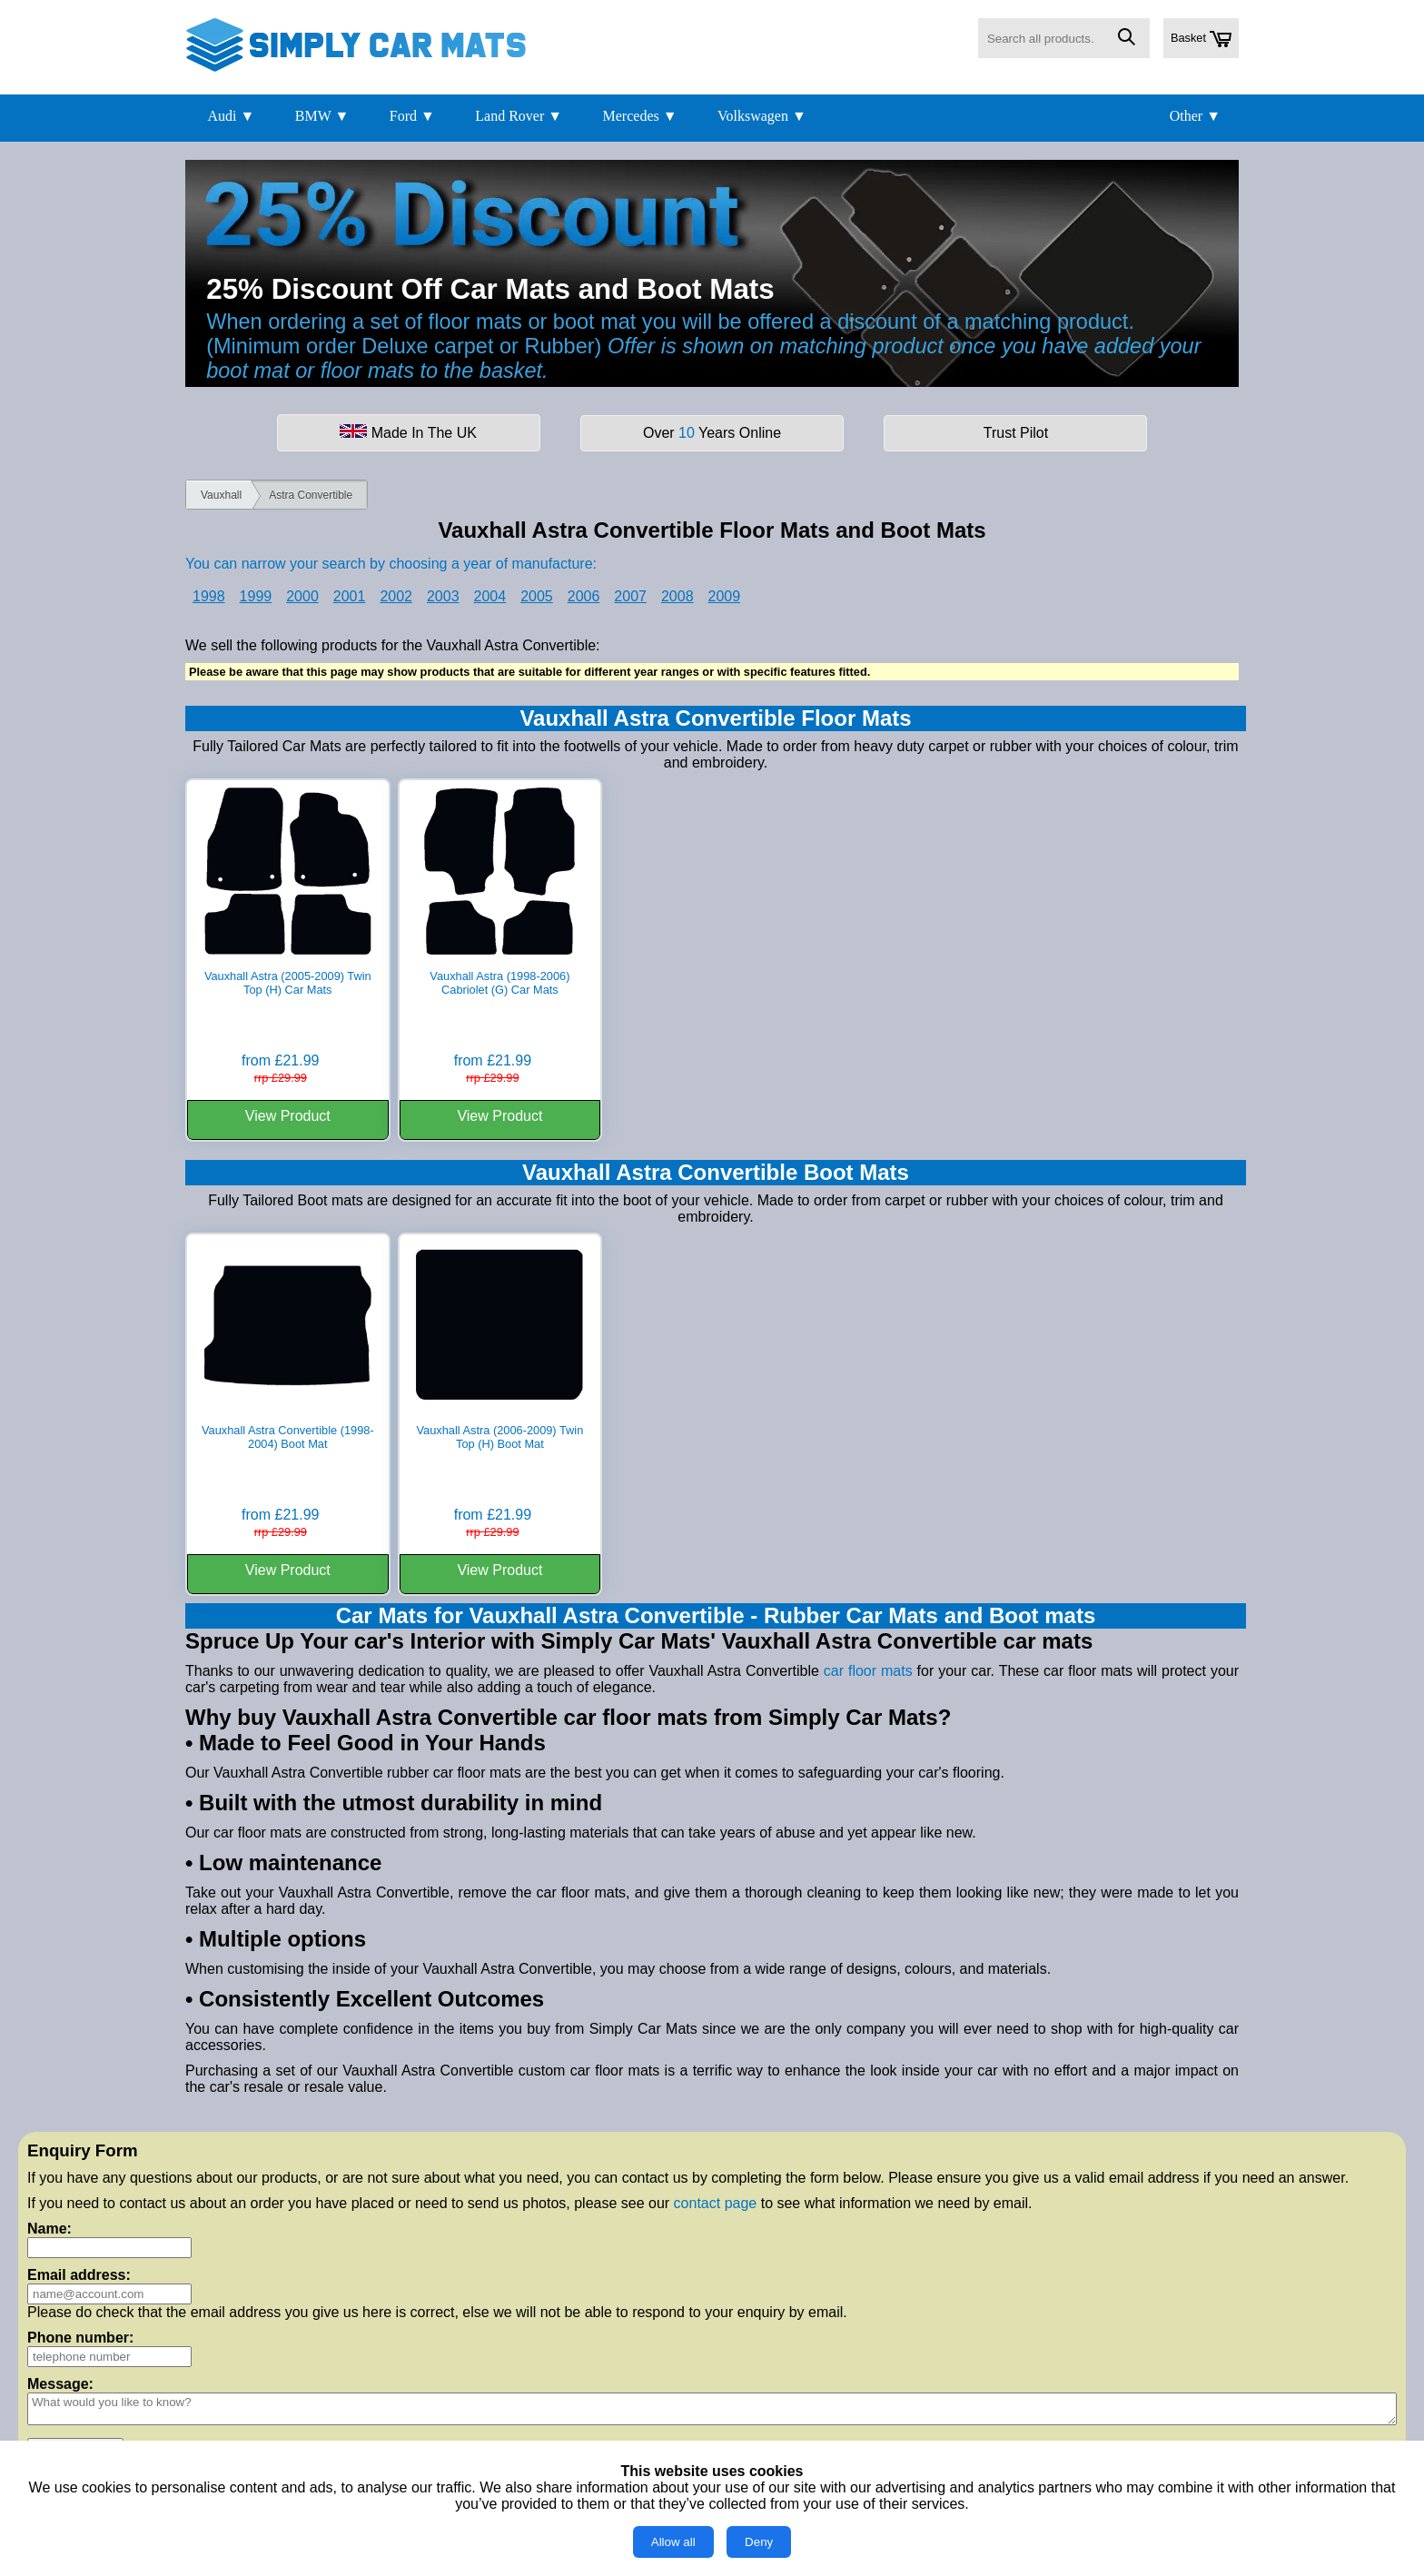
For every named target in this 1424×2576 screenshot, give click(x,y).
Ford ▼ (412, 116)
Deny (759, 2542)
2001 (349, 596)
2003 (443, 596)
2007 (630, 596)
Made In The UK (408, 432)
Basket (1201, 39)
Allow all (673, 2542)
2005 (536, 596)
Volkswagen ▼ (761, 116)
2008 (677, 596)
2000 (302, 596)
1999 (256, 596)
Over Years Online (712, 433)
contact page (715, 2203)
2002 (396, 596)
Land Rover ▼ (518, 116)
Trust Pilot (1016, 433)
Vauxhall (221, 495)
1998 (209, 596)
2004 (490, 596)
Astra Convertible (310, 495)
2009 (724, 596)
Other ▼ (1195, 116)
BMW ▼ (322, 116)
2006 (584, 596)
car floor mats (868, 1671)
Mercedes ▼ (640, 116)
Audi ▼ (230, 116)
